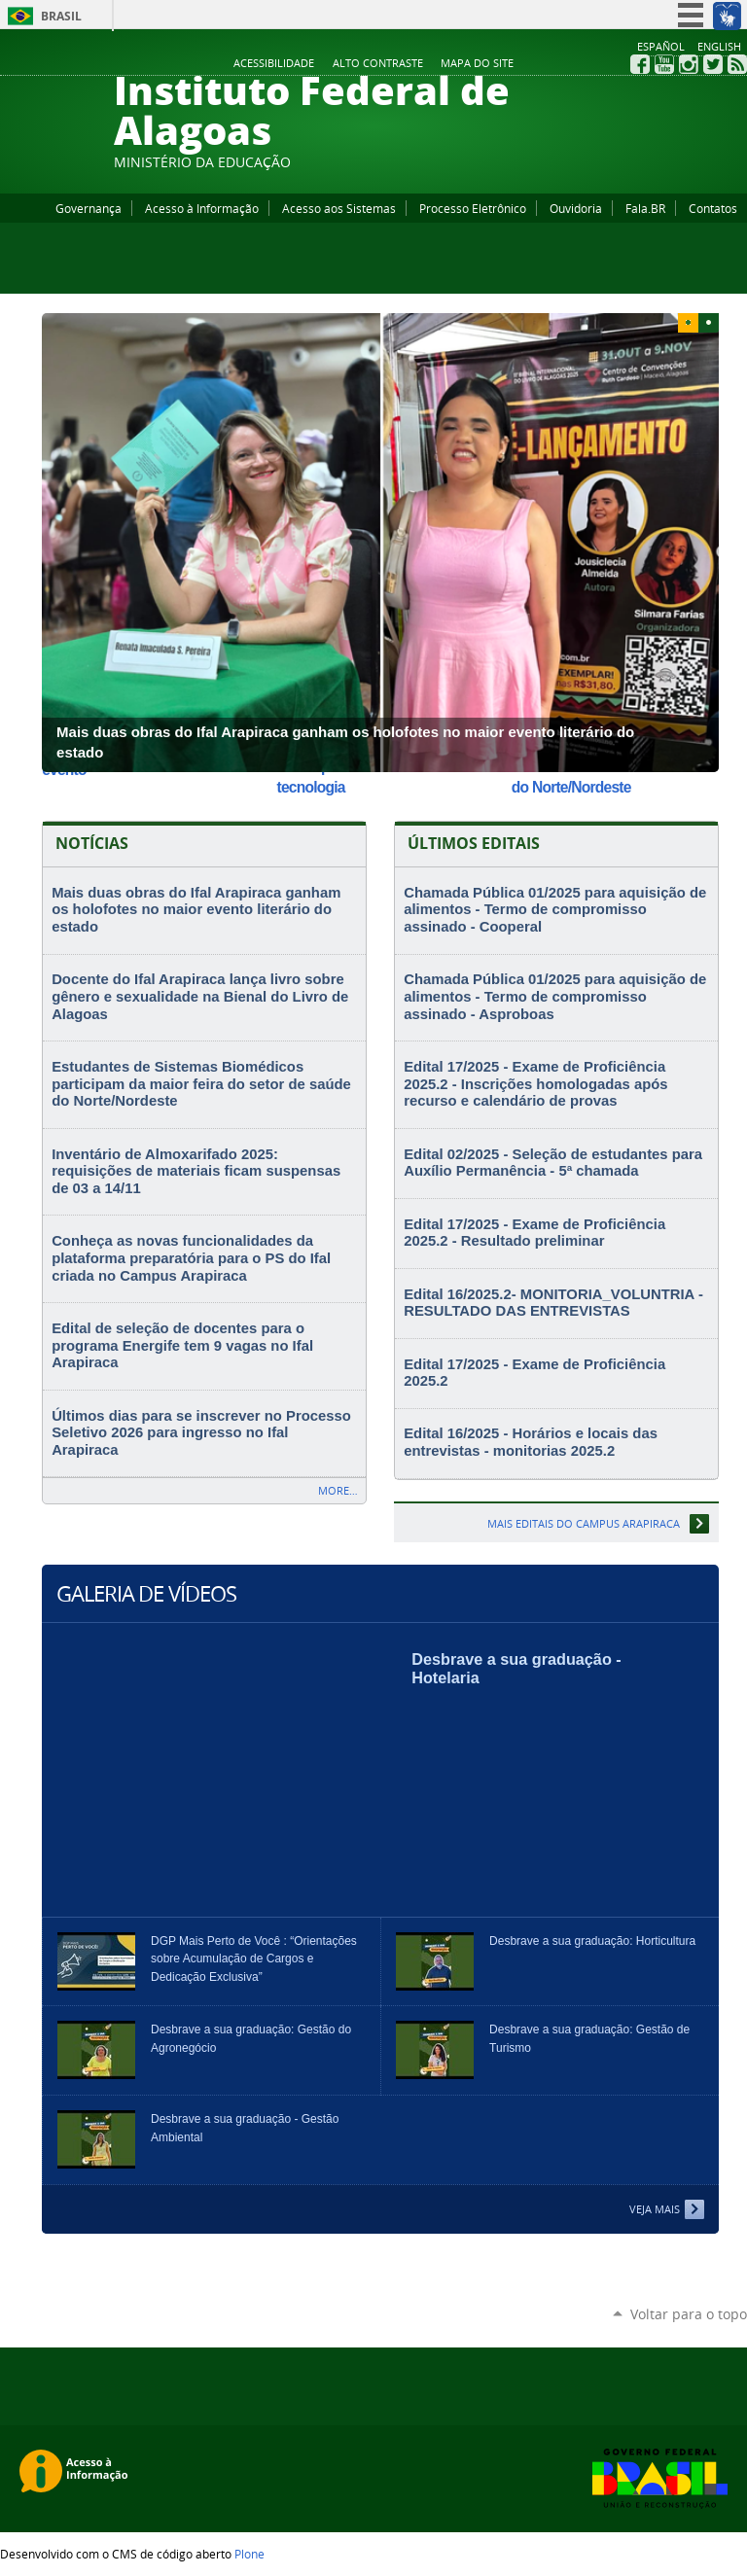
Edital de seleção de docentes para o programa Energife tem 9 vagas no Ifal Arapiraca (182, 1345)
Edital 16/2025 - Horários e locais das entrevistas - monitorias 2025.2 (531, 1442)
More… (338, 1490)
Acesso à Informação (202, 208)
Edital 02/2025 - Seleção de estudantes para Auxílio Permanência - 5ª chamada (553, 1163)
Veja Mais (654, 2209)
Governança (88, 208)
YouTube (664, 64)
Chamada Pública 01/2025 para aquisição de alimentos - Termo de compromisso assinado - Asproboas (555, 996)
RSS (737, 64)
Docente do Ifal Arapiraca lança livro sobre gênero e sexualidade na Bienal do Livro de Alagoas (200, 996)
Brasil (61, 16)
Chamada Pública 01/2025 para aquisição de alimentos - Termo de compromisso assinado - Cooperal (555, 910)
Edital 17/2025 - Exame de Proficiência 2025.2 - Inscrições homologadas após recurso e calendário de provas (535, 1084)
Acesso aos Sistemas (339, 208)
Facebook (640, 64)
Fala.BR (645, 208)
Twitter (713, 64)
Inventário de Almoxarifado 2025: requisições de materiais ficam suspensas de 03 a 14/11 (196, 1171)
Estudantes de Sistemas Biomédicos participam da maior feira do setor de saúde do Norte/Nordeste (201, 1084)
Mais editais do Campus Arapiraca (583, 1523)
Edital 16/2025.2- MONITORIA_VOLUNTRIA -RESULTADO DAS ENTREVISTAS (553, 1303)
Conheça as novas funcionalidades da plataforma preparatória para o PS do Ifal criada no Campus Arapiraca (191, 1258)
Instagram (688, 64)
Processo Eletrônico (472, 208)
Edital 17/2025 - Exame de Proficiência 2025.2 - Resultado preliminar (534, 1233)
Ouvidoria (576, 208)
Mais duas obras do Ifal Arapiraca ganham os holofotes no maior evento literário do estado (196, 910)
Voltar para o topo (688, 2314)
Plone (249, 2553)
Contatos (713, 208)
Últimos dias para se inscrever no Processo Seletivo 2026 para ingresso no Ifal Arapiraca (201, 1433)
